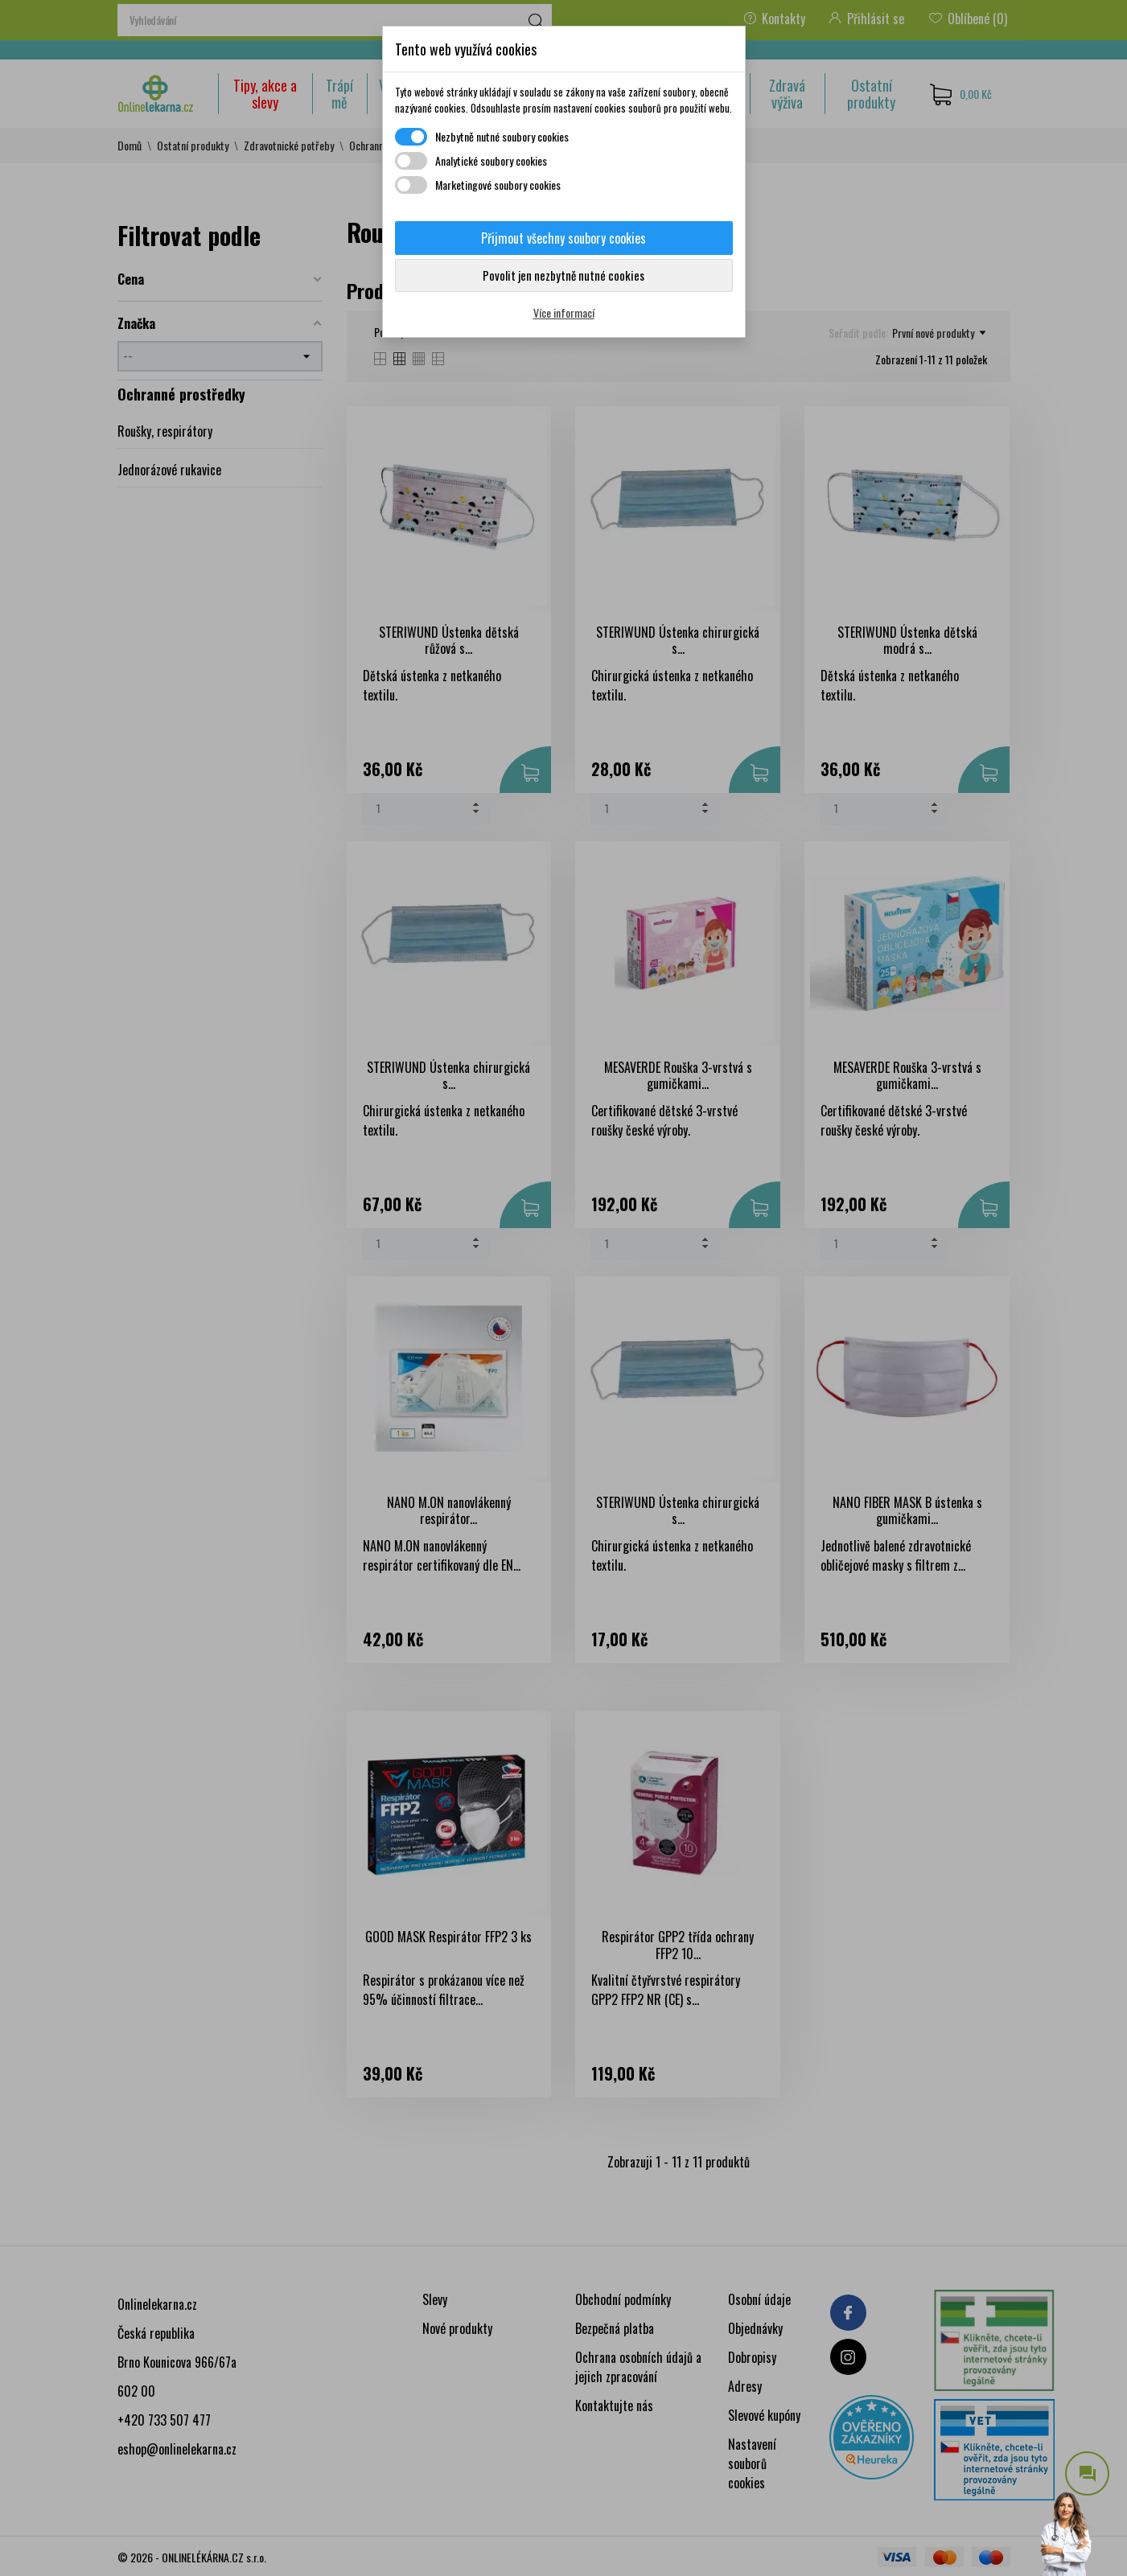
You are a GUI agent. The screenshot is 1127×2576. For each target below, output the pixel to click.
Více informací (563, 312)
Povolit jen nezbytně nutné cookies (563, 275)
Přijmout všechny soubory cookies (563, 238)
